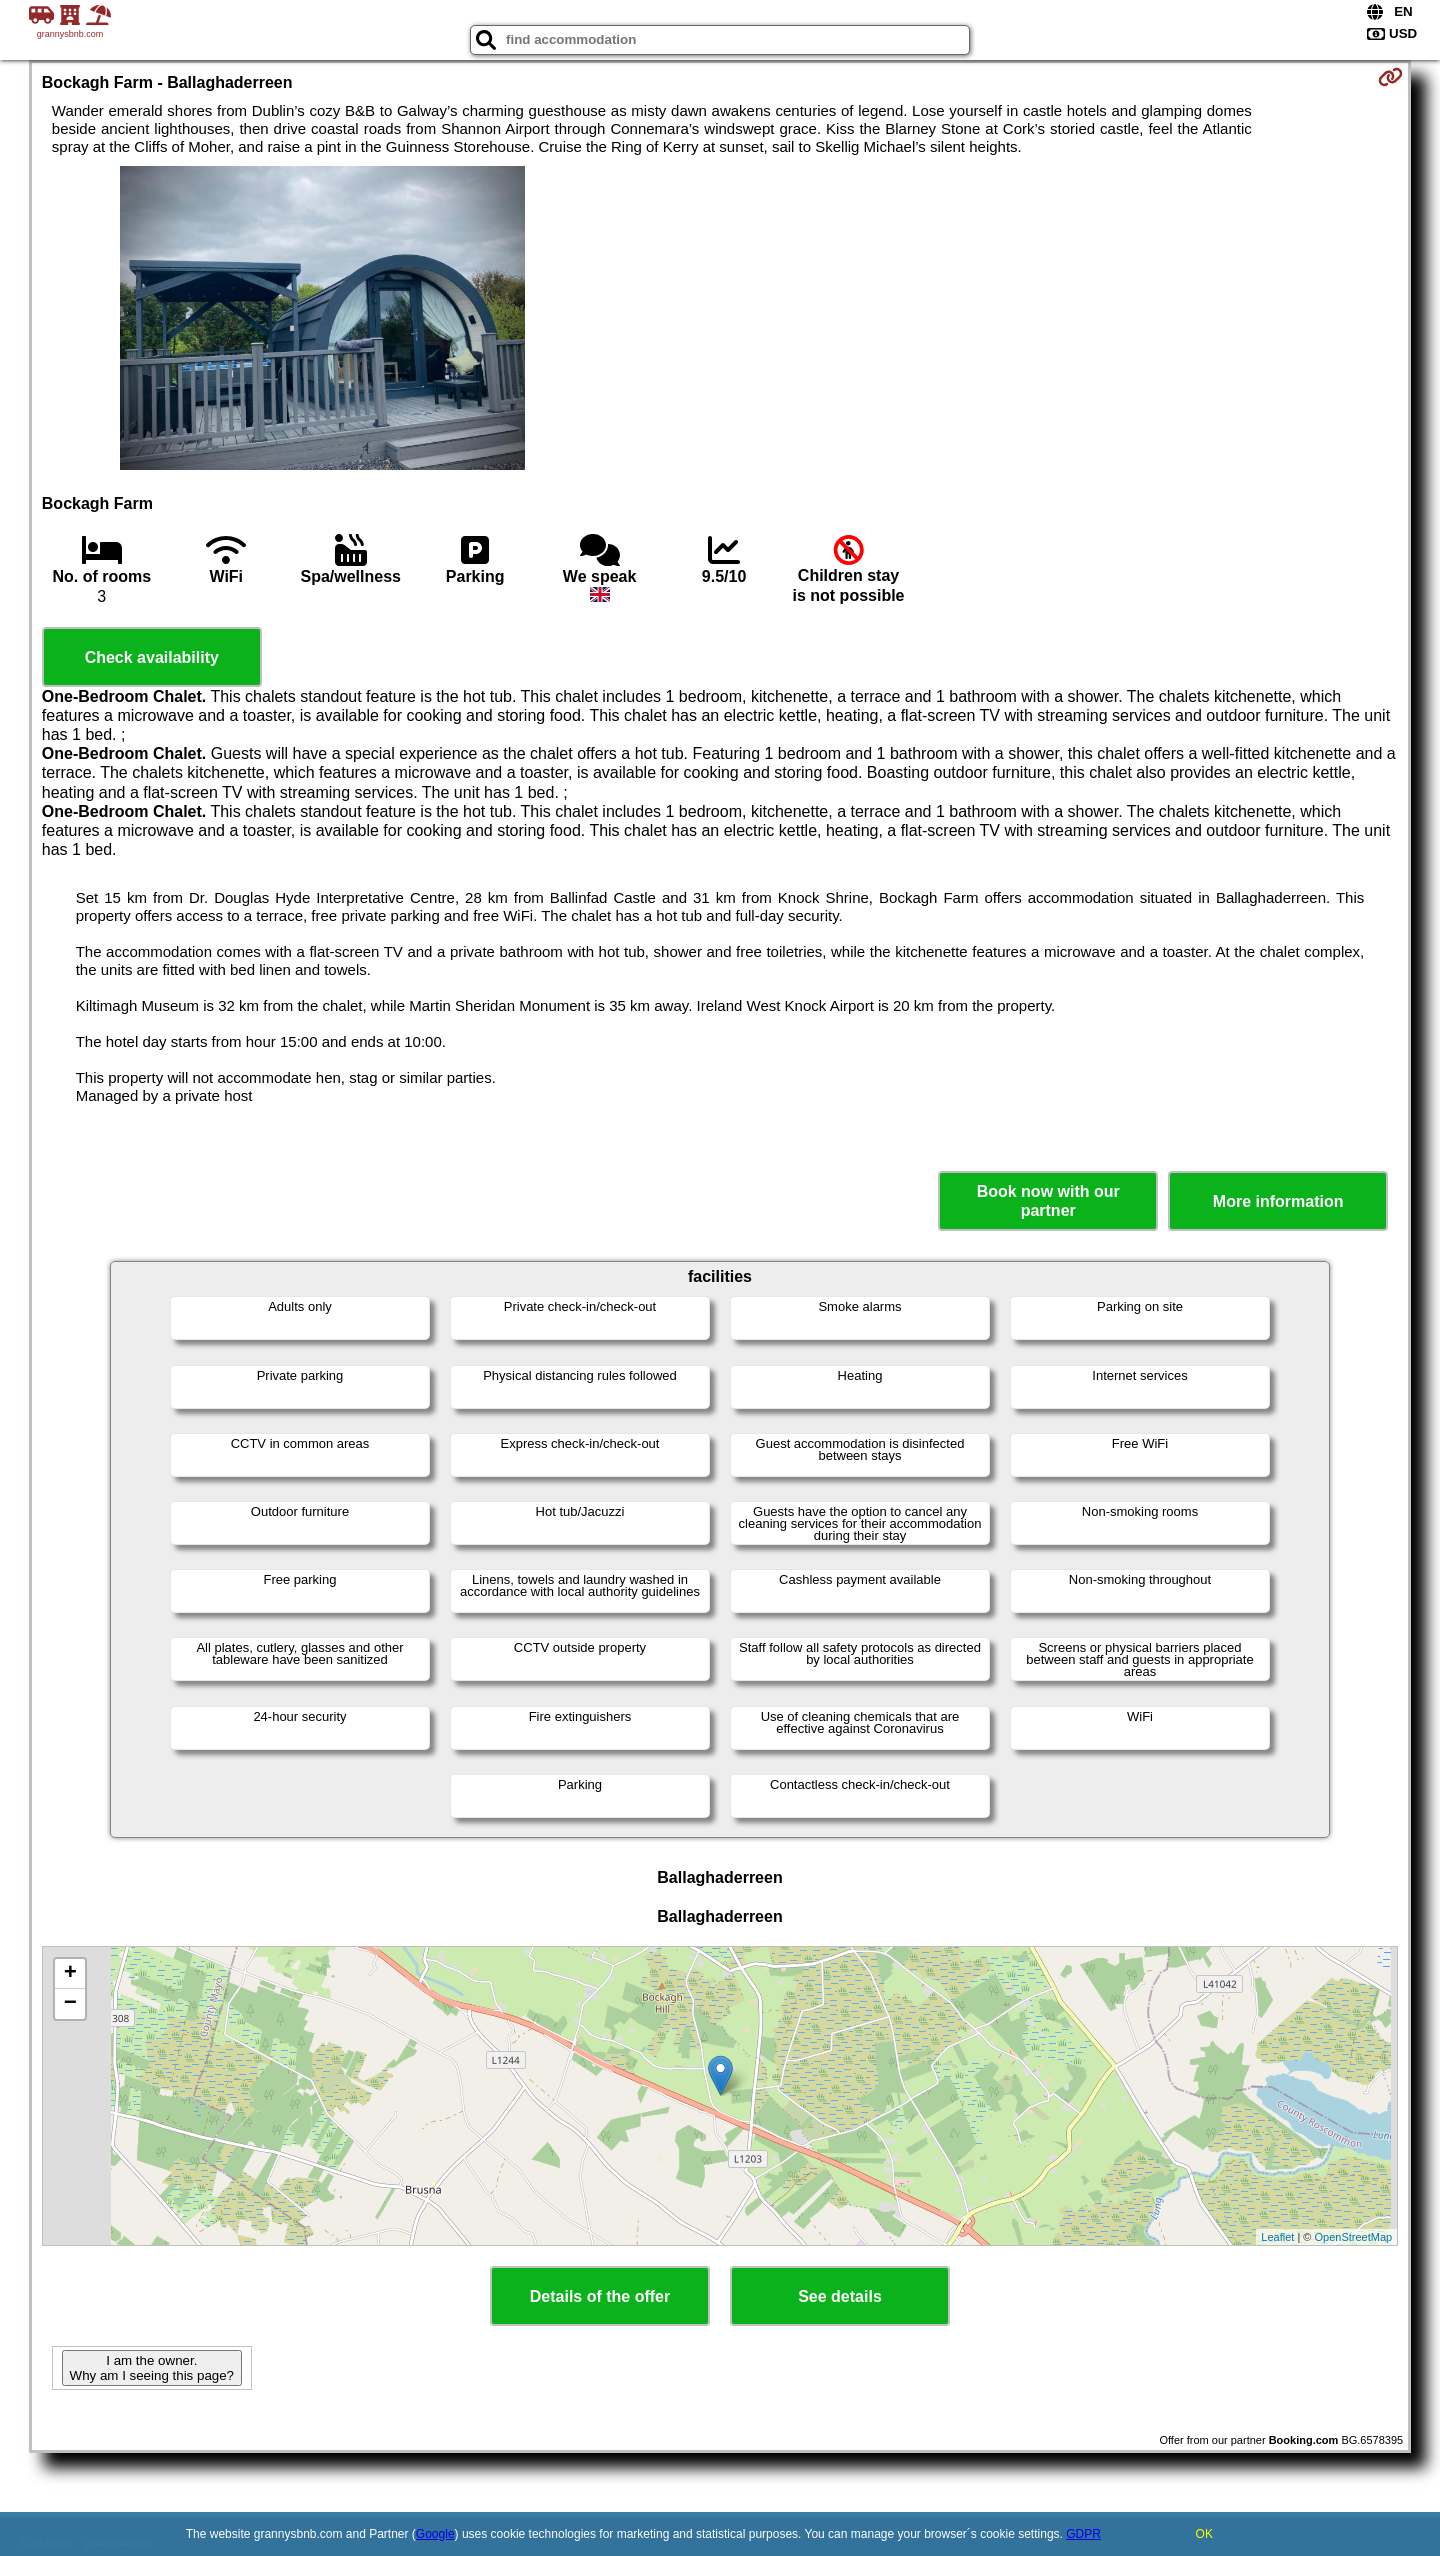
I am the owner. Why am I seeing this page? (152, 2368)
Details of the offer (600, 2296)
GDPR (1083, 2534)
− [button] (70, 2004)
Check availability (152, 657)
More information (1278, 1201)
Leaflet (1277, 2237)
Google (435, 2534)
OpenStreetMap (1354, 2237)
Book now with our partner (1048, 1201)
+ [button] (70, 1974)
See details (840, 2296)
